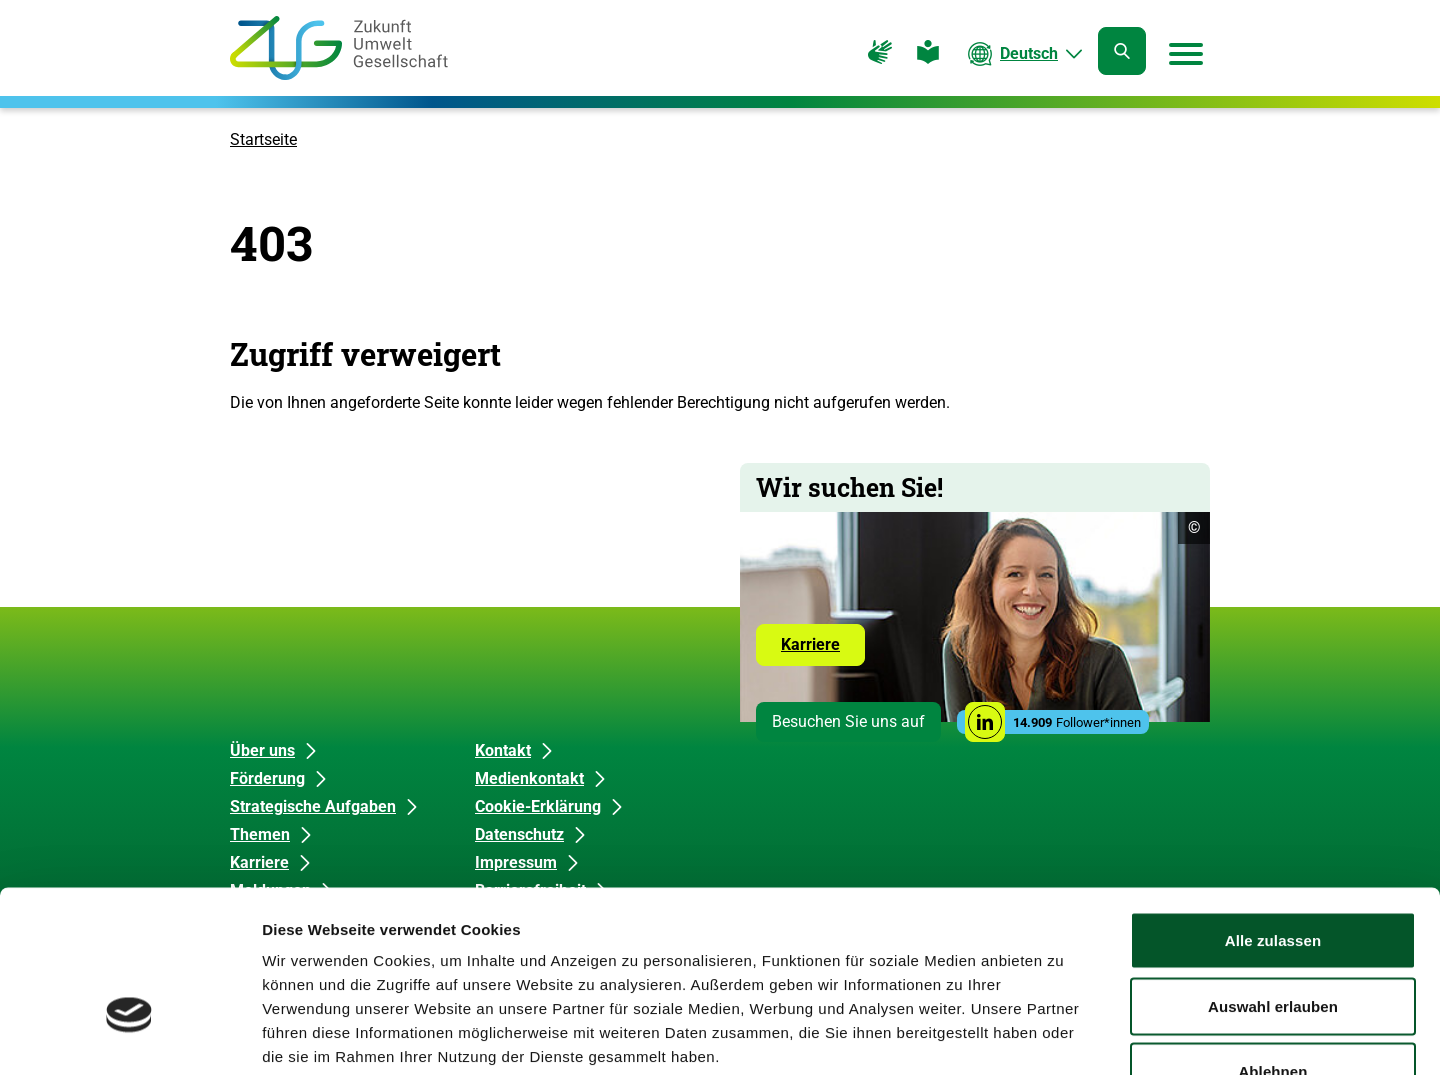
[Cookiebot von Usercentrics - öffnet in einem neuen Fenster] (129, 1036)
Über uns (262, 750)
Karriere (823, 650)
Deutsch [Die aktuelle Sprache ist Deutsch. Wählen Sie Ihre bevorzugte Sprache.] (1029, 53)
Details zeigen (1063, 1035)
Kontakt (503, 750)
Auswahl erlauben (1273, 878)
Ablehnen (1272, 943)
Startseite (263, 139)
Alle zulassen (1273, 812)
